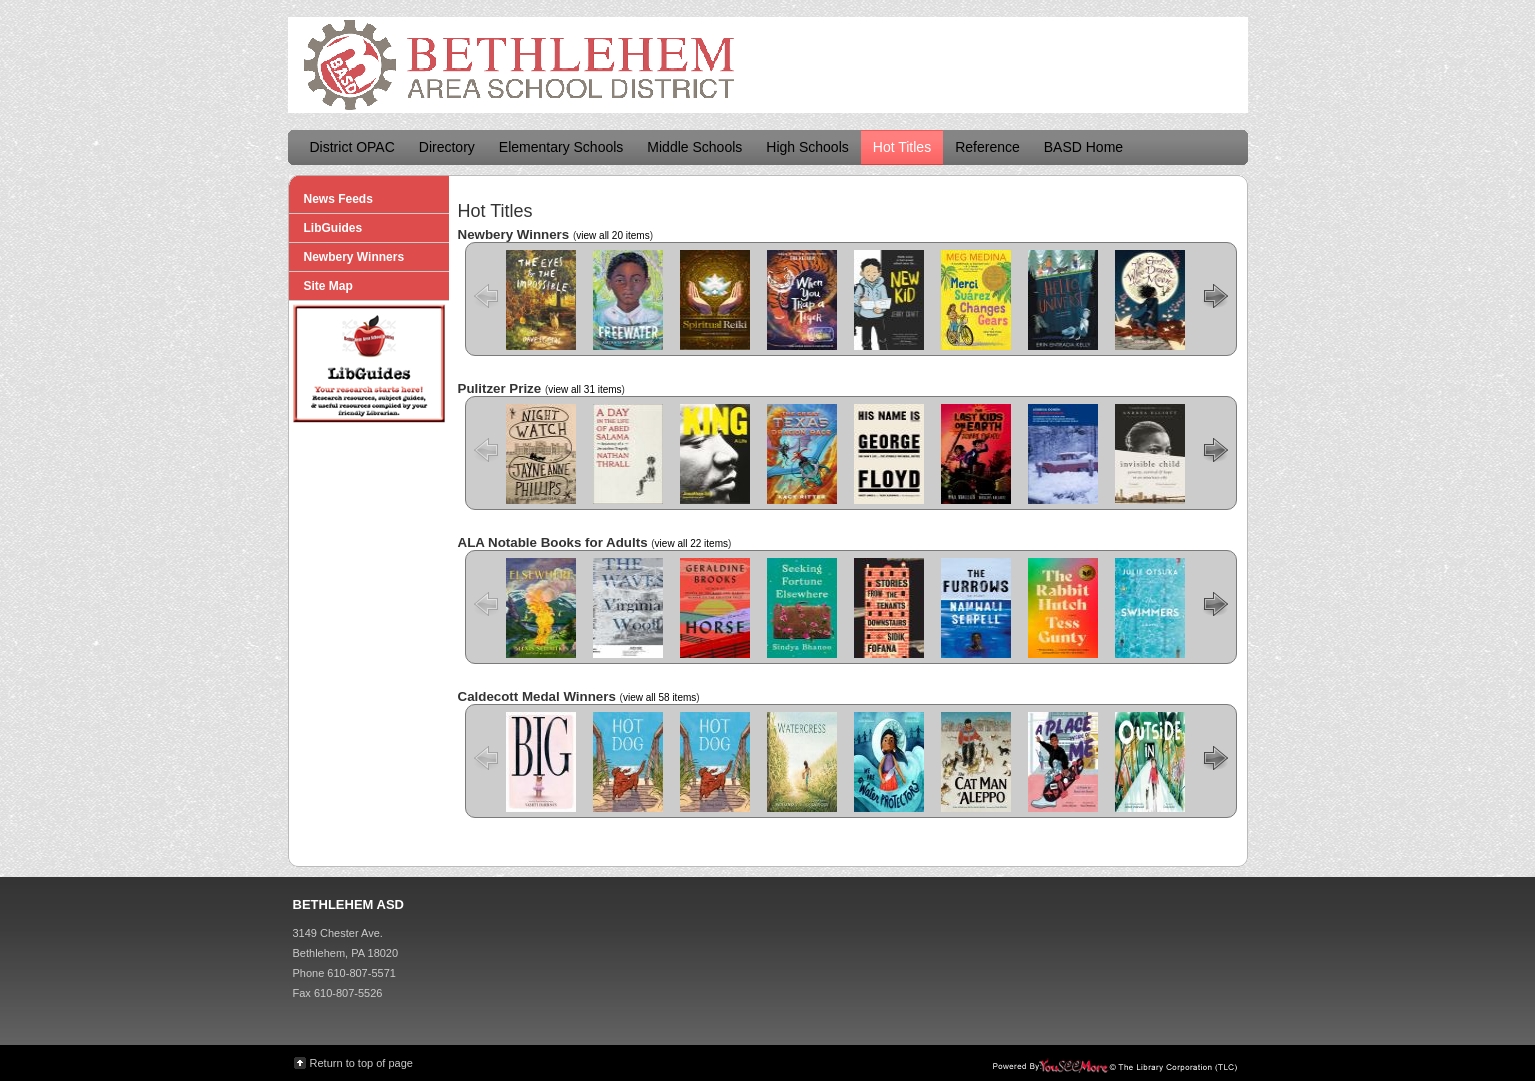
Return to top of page (361, 1063)
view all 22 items (691, 543)
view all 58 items (659, 697)
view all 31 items (584, 389)
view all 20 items (612, 235)
